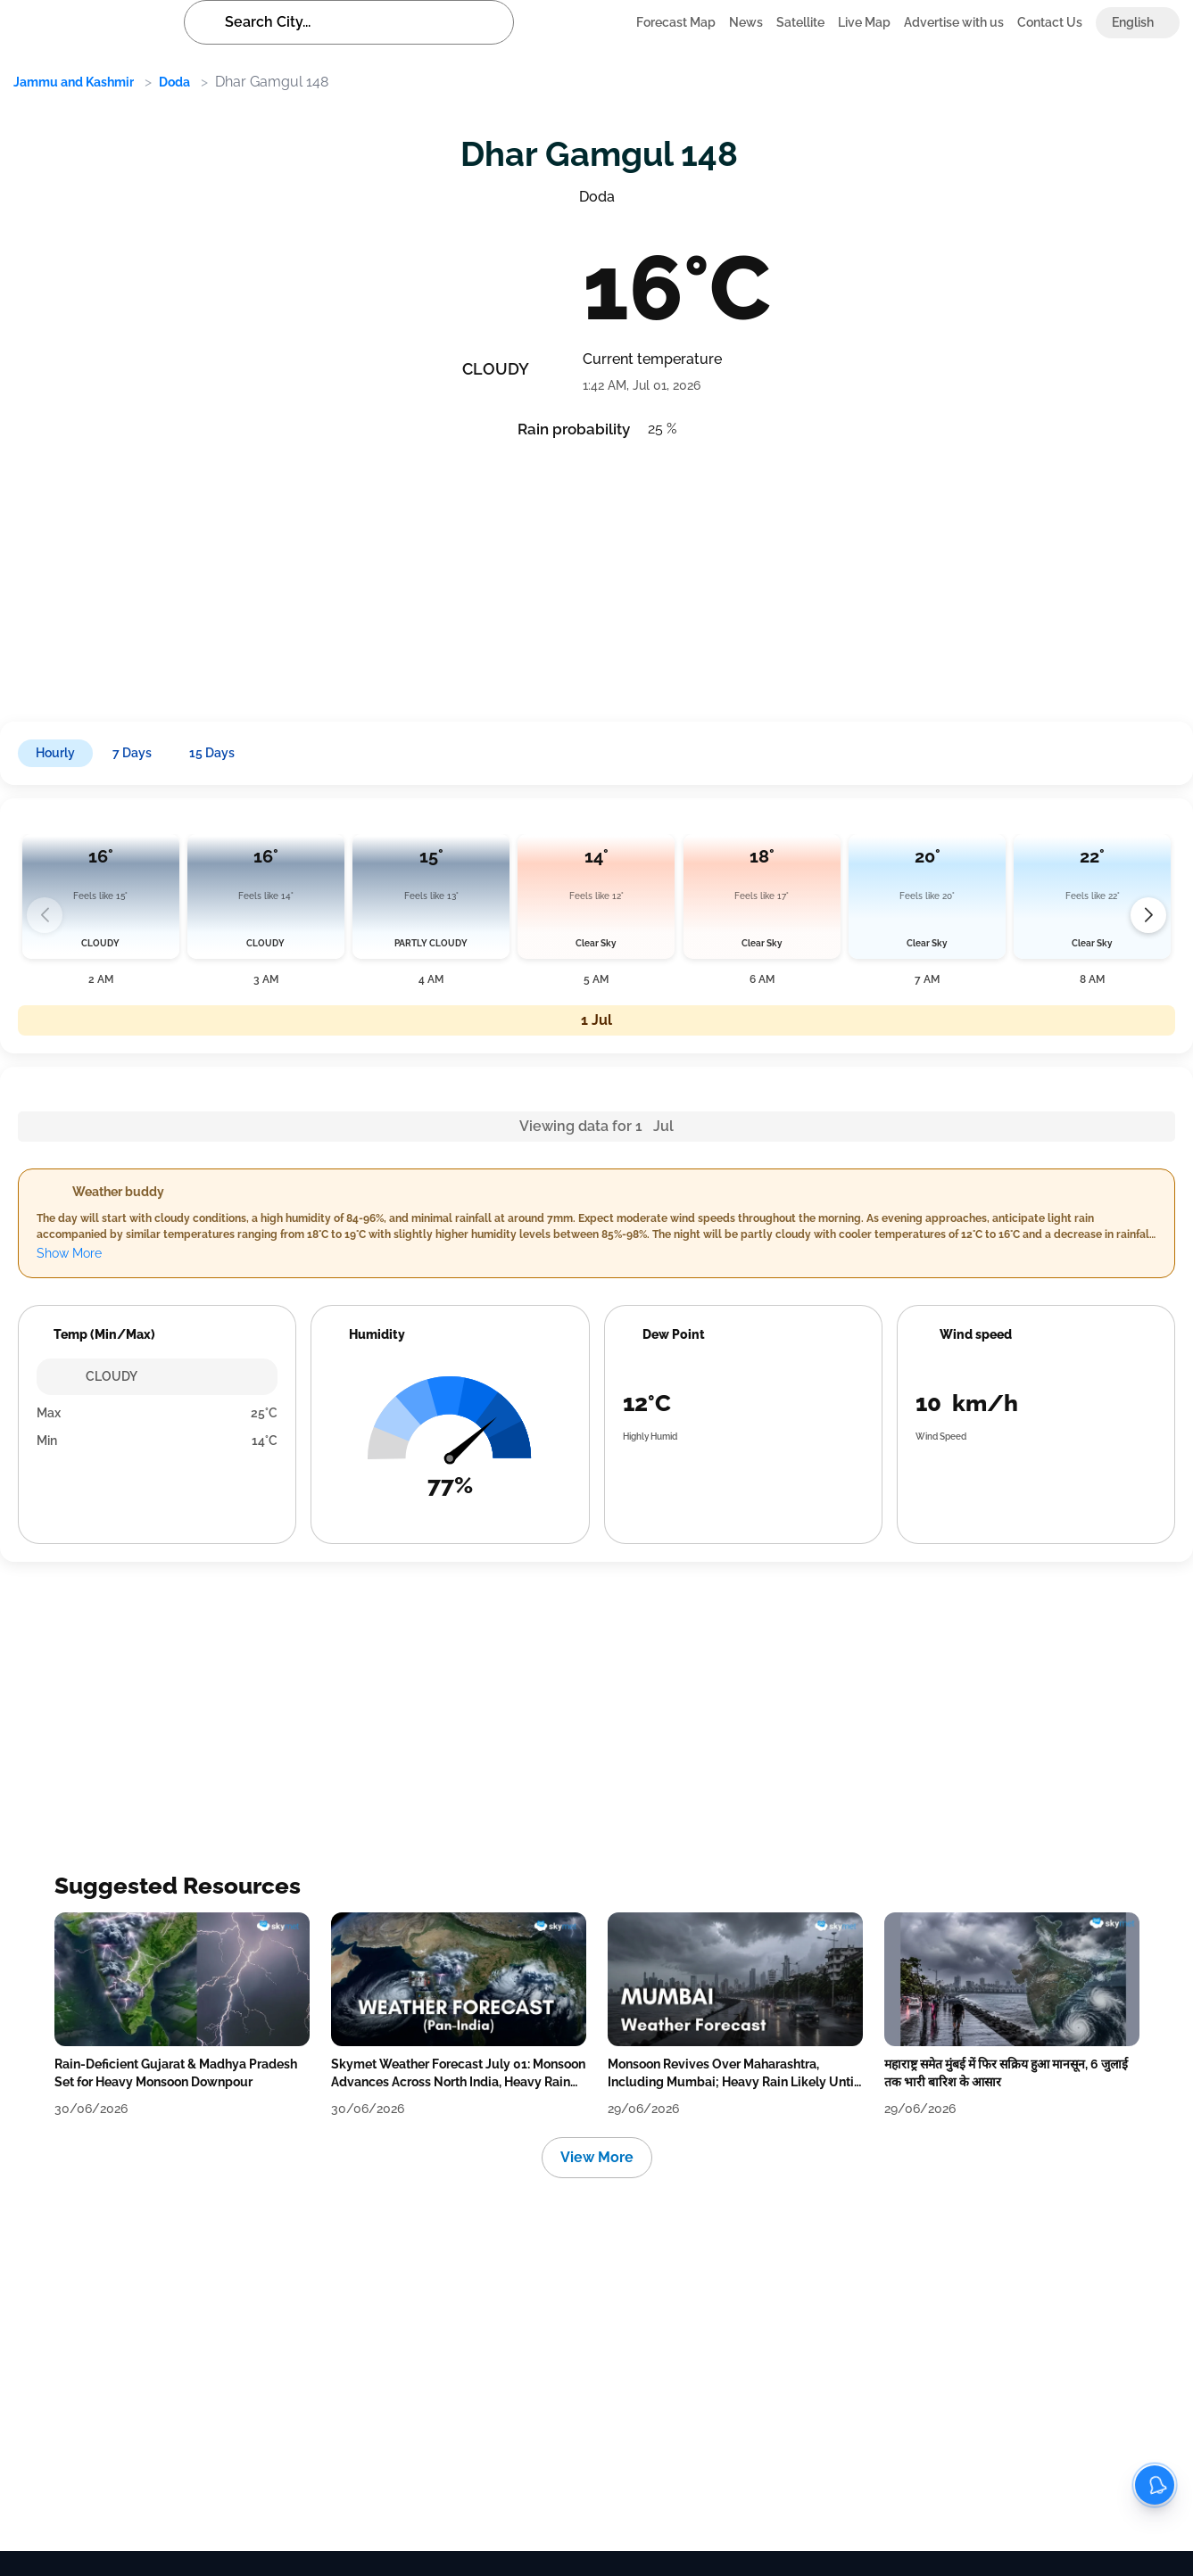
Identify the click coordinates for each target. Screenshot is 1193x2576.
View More (597, 2157)
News (746, 22)
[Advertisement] (544, 574)
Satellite (800, 22)
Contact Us (1049, 22)
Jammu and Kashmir (73, 82)
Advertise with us (954, 22)
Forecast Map (676, 22)
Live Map (864, 22)
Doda (174, 82)
